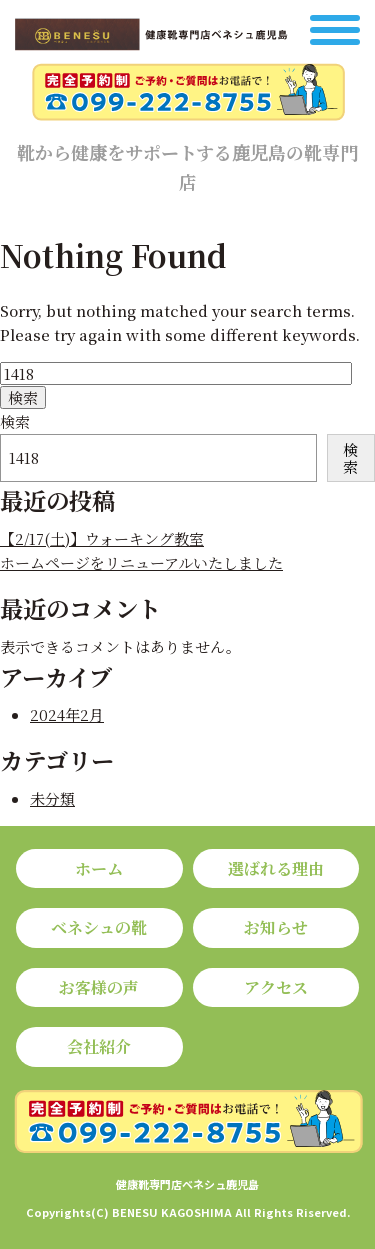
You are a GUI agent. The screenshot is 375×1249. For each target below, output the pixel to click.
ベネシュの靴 (99, 927)
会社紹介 (99, 1046)
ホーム (99, 868)
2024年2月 (67, 714)
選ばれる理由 (276, 868)
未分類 (52, 798)
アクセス (276, 987)
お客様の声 (99, 987)
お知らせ (276, 927)
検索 (15, 421)
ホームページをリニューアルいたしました (141, 562)
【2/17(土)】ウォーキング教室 (102, 538)
